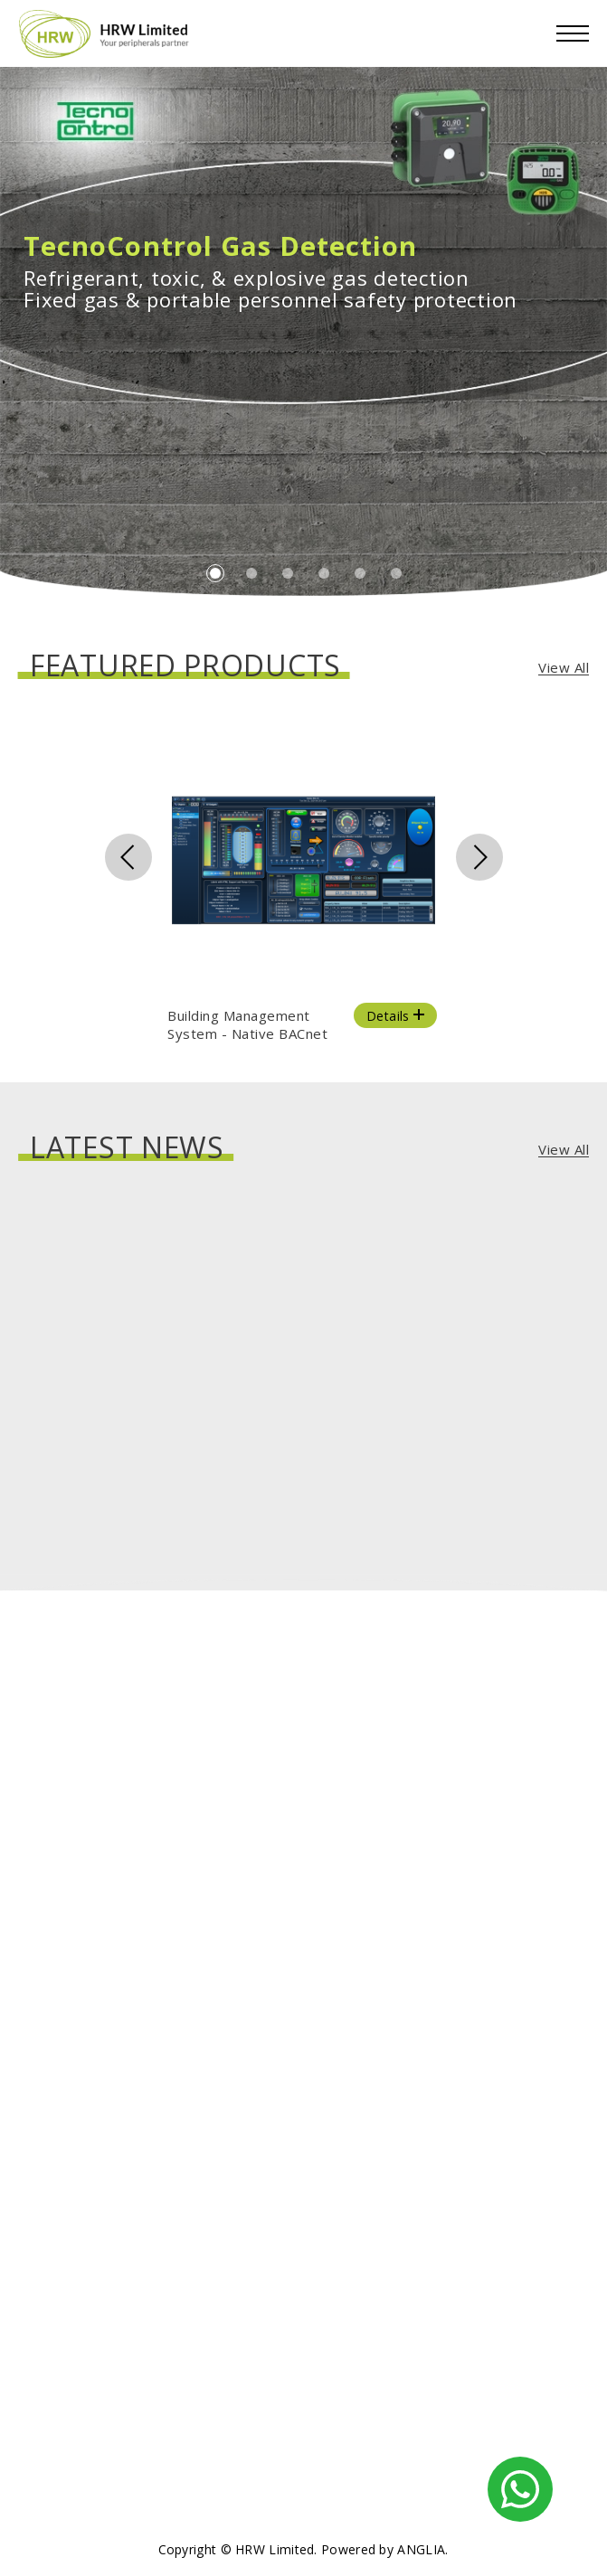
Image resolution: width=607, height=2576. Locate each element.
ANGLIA (421, 2549)
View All (563, 667)
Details (397, 1015)
